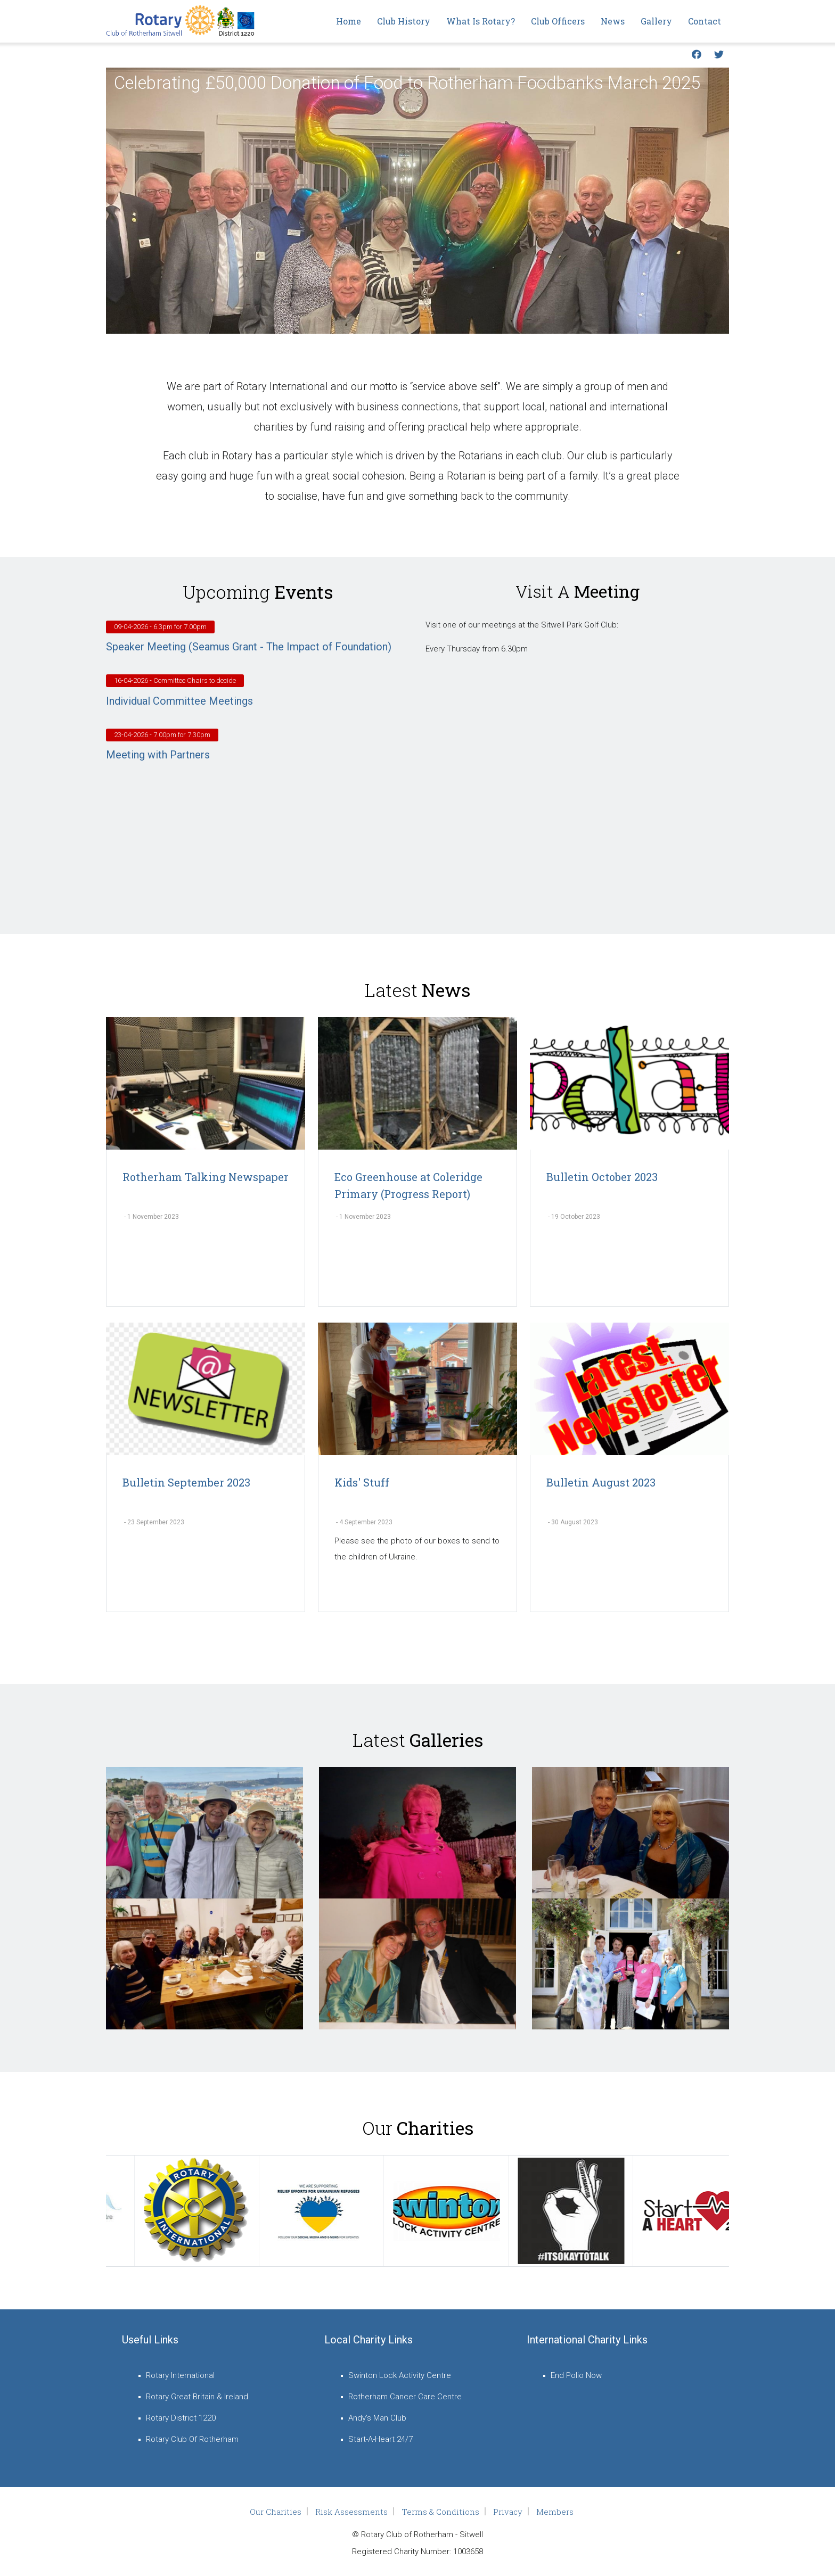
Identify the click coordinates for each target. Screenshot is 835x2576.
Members (555, 2511)
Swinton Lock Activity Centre (399, 2375)
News (613, 21)
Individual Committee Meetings (179, 701)
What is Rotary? (480, 21)
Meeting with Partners (158, 754)
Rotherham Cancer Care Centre (405, 2396)
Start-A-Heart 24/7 (380, 2439)
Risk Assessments (351, 2511)
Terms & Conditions (440, 2511)
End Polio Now (576, 2375)
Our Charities (275, 2511)
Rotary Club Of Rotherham (192, 2439)
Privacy (507, 2511)
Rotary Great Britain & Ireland (197, 2396)
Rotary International (180, 2375)
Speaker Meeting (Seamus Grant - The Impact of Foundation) (248, 646)
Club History (403, 21)
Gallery (656, 21)
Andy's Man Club (377, 2418)
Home (348, 21)
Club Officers (558, 21)
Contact (704, 21)
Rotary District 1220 (181, 2418)
